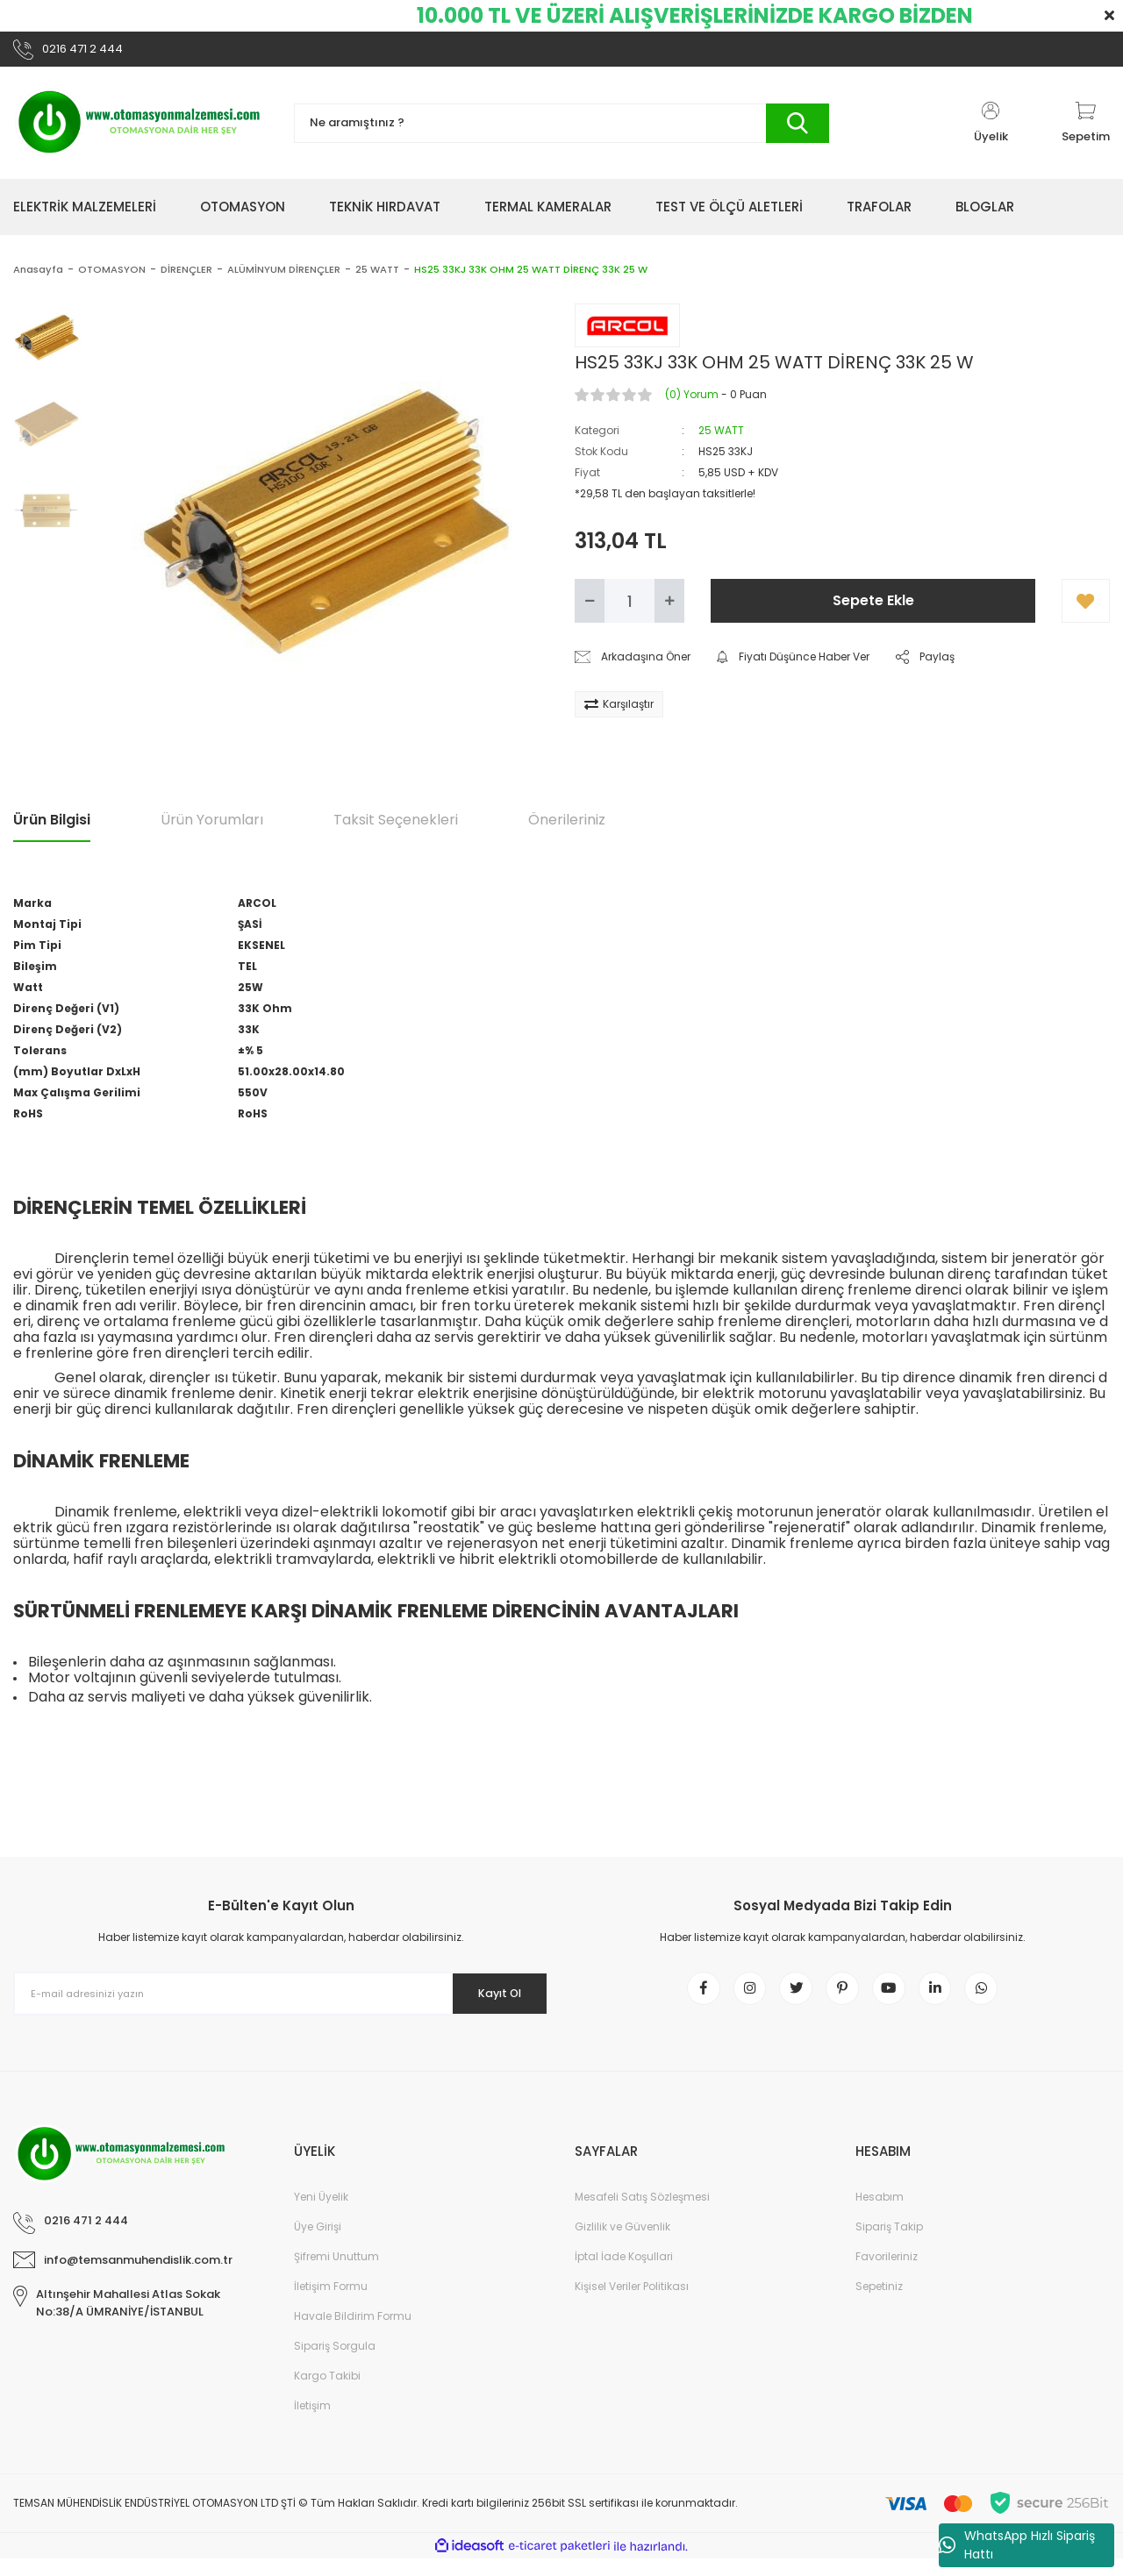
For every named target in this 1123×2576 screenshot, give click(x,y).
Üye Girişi (317, 2244)
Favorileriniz (886, 2273)
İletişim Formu (331, 2303)
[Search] (561, 130)
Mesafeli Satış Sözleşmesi (642, 2214)
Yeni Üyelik (321, 2214)
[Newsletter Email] (280, 2001)
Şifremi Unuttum (336, 2273)
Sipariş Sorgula (335, 2363)
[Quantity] (629, 608)
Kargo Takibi (327, 2393)
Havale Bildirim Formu (352, 2333)
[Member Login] (990, 130)
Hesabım (879, 2214)
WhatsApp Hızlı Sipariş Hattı (1017, 2545)
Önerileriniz (566, 826)
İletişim (312, 2422)
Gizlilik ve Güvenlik (622, 2244)
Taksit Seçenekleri (395, 826)
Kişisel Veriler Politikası (632, 2303)
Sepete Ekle (873, 607)
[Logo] (140, 130)
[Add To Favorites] (1086, 608)
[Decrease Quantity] (589, 608)
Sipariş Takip (889, 2244)
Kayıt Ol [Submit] (490, 2000)
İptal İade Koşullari (624, 2273)
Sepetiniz (879, 2303)
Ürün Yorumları (212, 826)
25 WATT (721, 437)
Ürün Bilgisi (51, 826)
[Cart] (1086, 130)
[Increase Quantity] (669, 608)
